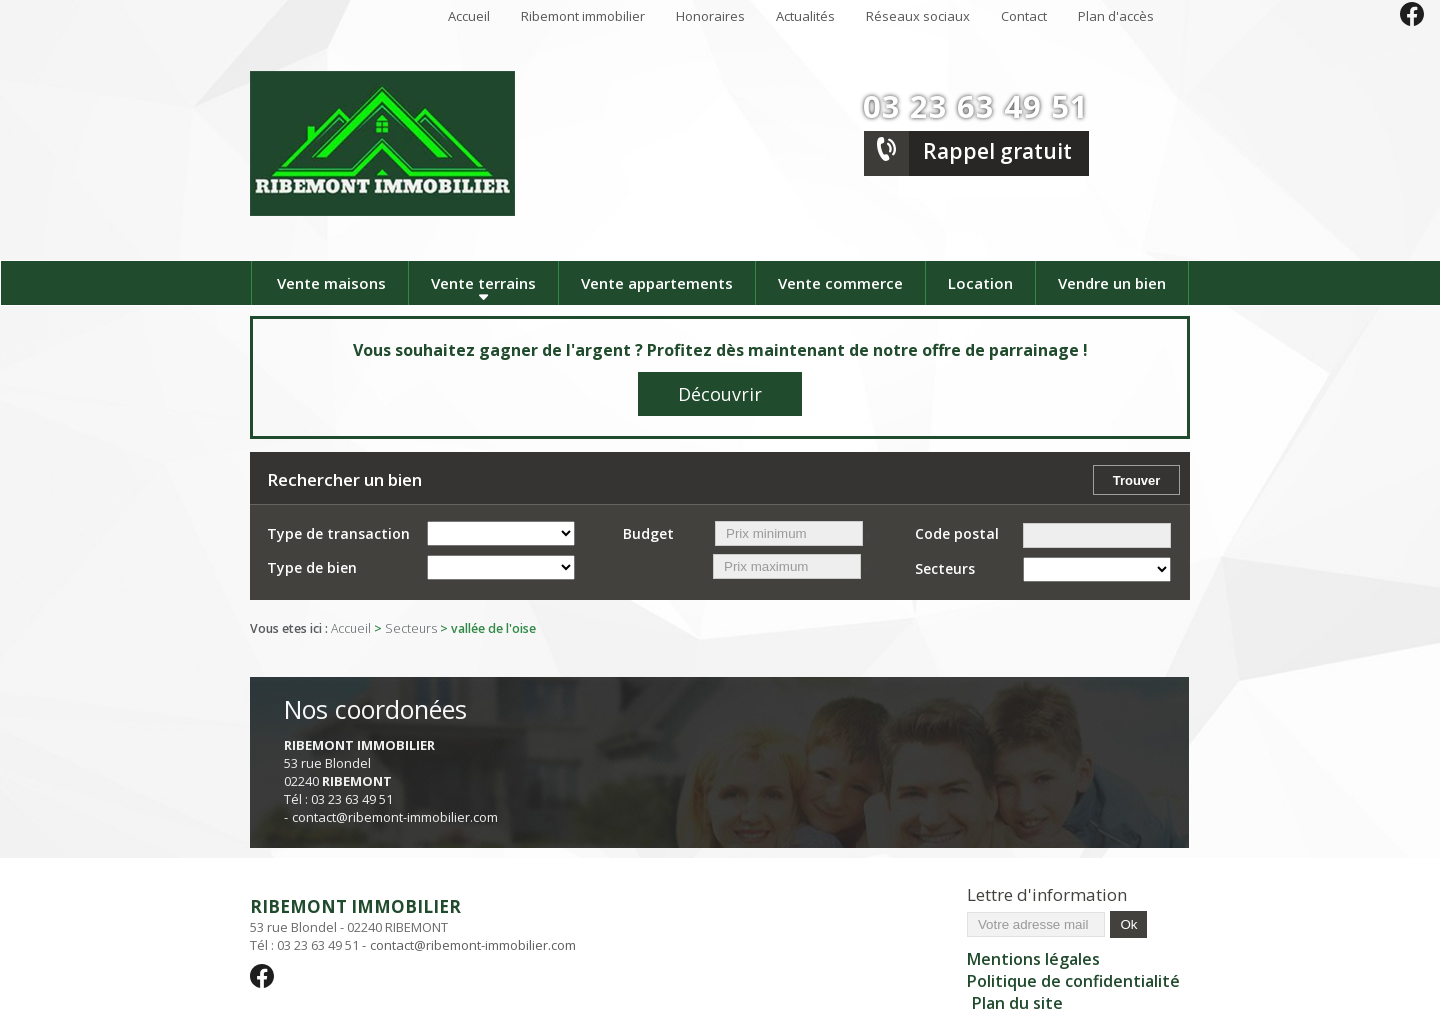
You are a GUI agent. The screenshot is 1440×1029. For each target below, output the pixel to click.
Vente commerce (840, 283)
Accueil (469, 16)
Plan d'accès (1116, 16)
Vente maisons (331, 283)
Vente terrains (483, 283)
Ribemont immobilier (583, 16)
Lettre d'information (1047, 894)
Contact (1024, 16)
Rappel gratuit (997, 151)
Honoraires (710, 16)
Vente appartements (657, 283)
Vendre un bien (1112, 283)
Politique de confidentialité (1073, 981)
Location (980, 283)
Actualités (805, 16)
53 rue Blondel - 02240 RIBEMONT (413, 915)
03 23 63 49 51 (976, 106)
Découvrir (720, 394)
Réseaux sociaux (918, 16)
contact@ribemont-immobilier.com (395, 817)
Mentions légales (1033, 959)
